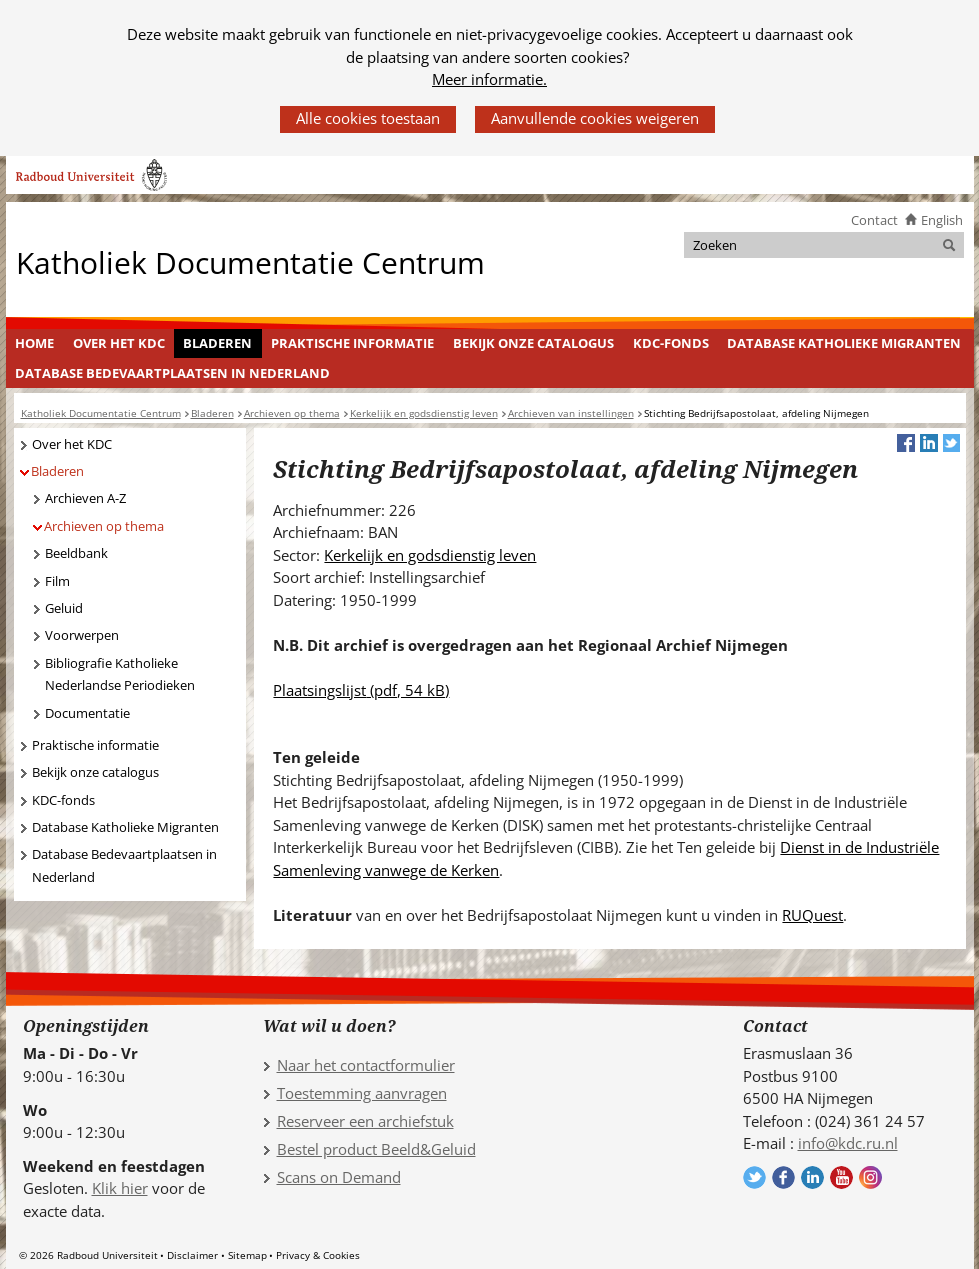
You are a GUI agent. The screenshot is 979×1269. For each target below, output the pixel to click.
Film (57, 581)
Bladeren (217, 343)
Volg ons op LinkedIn (812, 1177)
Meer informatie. (489, 79)
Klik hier (120, 1188)
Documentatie (87, 713)
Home (34, 343)
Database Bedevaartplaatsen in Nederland (172, 373)
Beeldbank (76, 553)
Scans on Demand (339, 1177)
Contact (874, 220)
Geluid (64, 608)
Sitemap (247, 1255)
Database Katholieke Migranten (844, 343)
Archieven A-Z (85, 498)
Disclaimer (192, 1255)
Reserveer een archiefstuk (365, 1121)
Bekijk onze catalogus (533, 343)
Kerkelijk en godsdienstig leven (430, 555)
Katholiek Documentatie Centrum (250, 261)
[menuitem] (35, 344)
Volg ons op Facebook (783, 1177)
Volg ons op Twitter (754, 1177)
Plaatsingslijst (361, 690)
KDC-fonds (671, 343)
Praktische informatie (352, 343)
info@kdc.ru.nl (848, 1143)
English (942, 220)
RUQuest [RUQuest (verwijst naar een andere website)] (812, 915)
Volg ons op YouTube (841, 1177)
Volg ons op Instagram (870, 1177)
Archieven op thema (104, 526)
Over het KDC (119, 343)
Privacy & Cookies (318, 1255)
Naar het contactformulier (366, 1065)
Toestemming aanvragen (362, 1093)
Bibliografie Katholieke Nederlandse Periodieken (120, 674)
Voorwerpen (82, 635)
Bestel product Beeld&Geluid (376, 1149)
